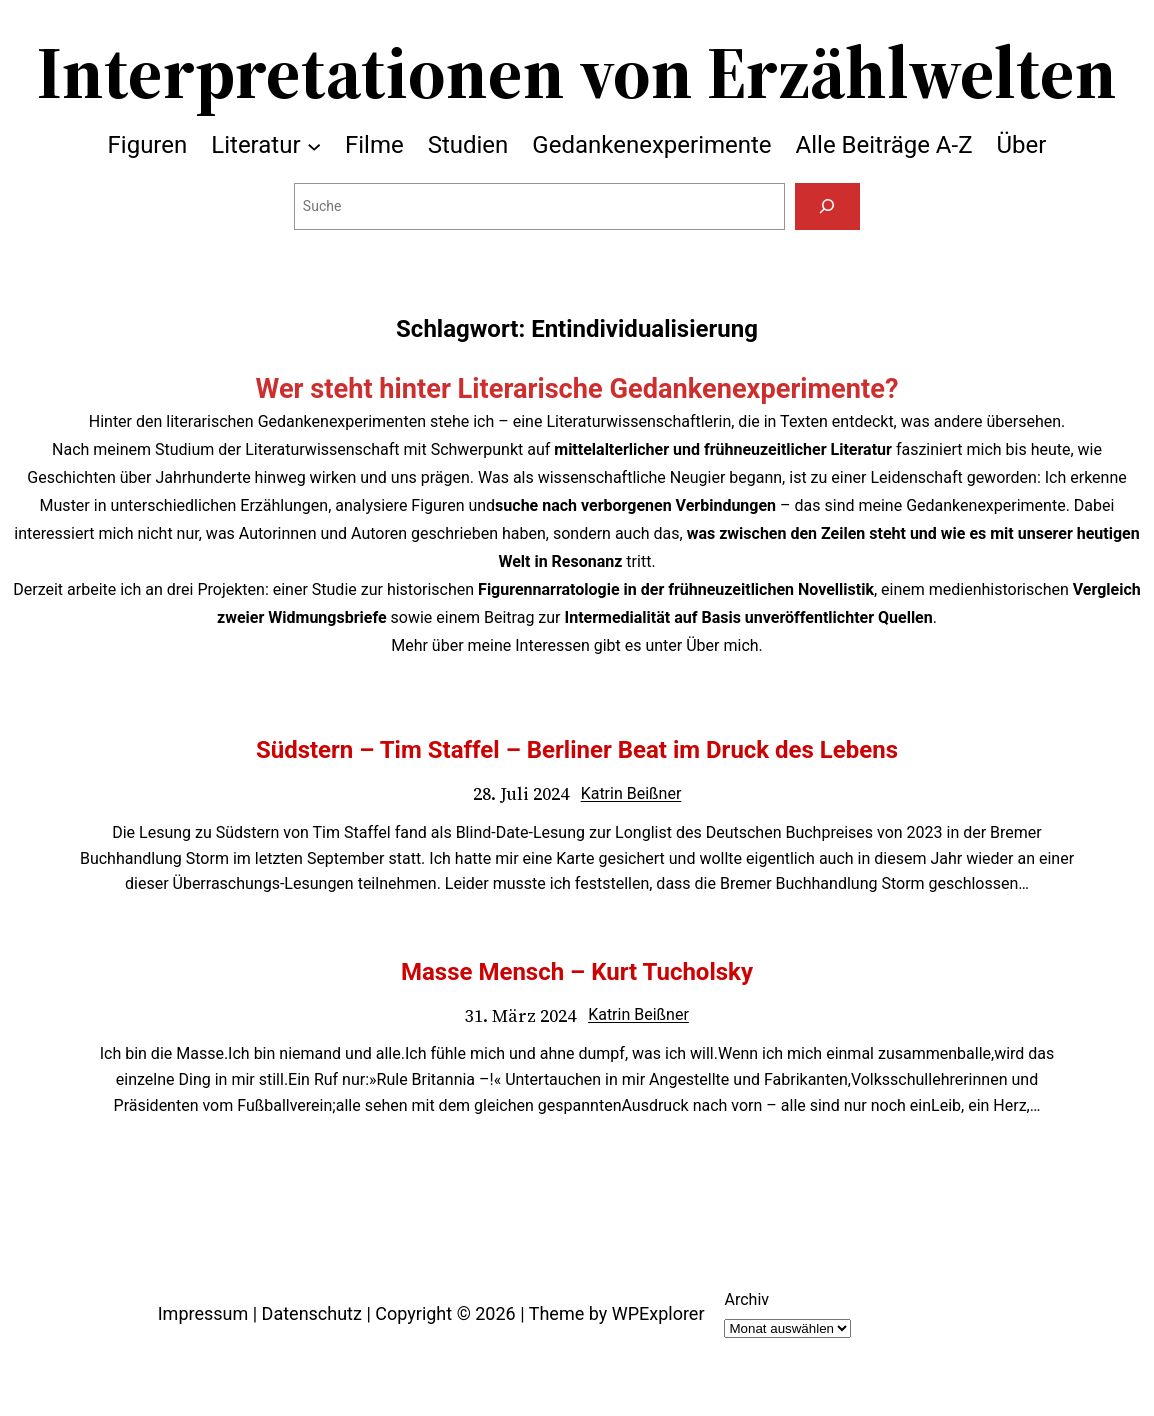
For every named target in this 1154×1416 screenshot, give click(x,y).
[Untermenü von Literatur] (314, 145)
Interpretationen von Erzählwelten (577, 72)
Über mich (722, 645)
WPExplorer (658, 1313)
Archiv (746, 1299)
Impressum (203, 1313)
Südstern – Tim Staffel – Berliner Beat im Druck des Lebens (577, 750)
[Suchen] (827, 206)
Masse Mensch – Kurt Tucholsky (577, 972)
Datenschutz (312, 1313)
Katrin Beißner (631, 793)
